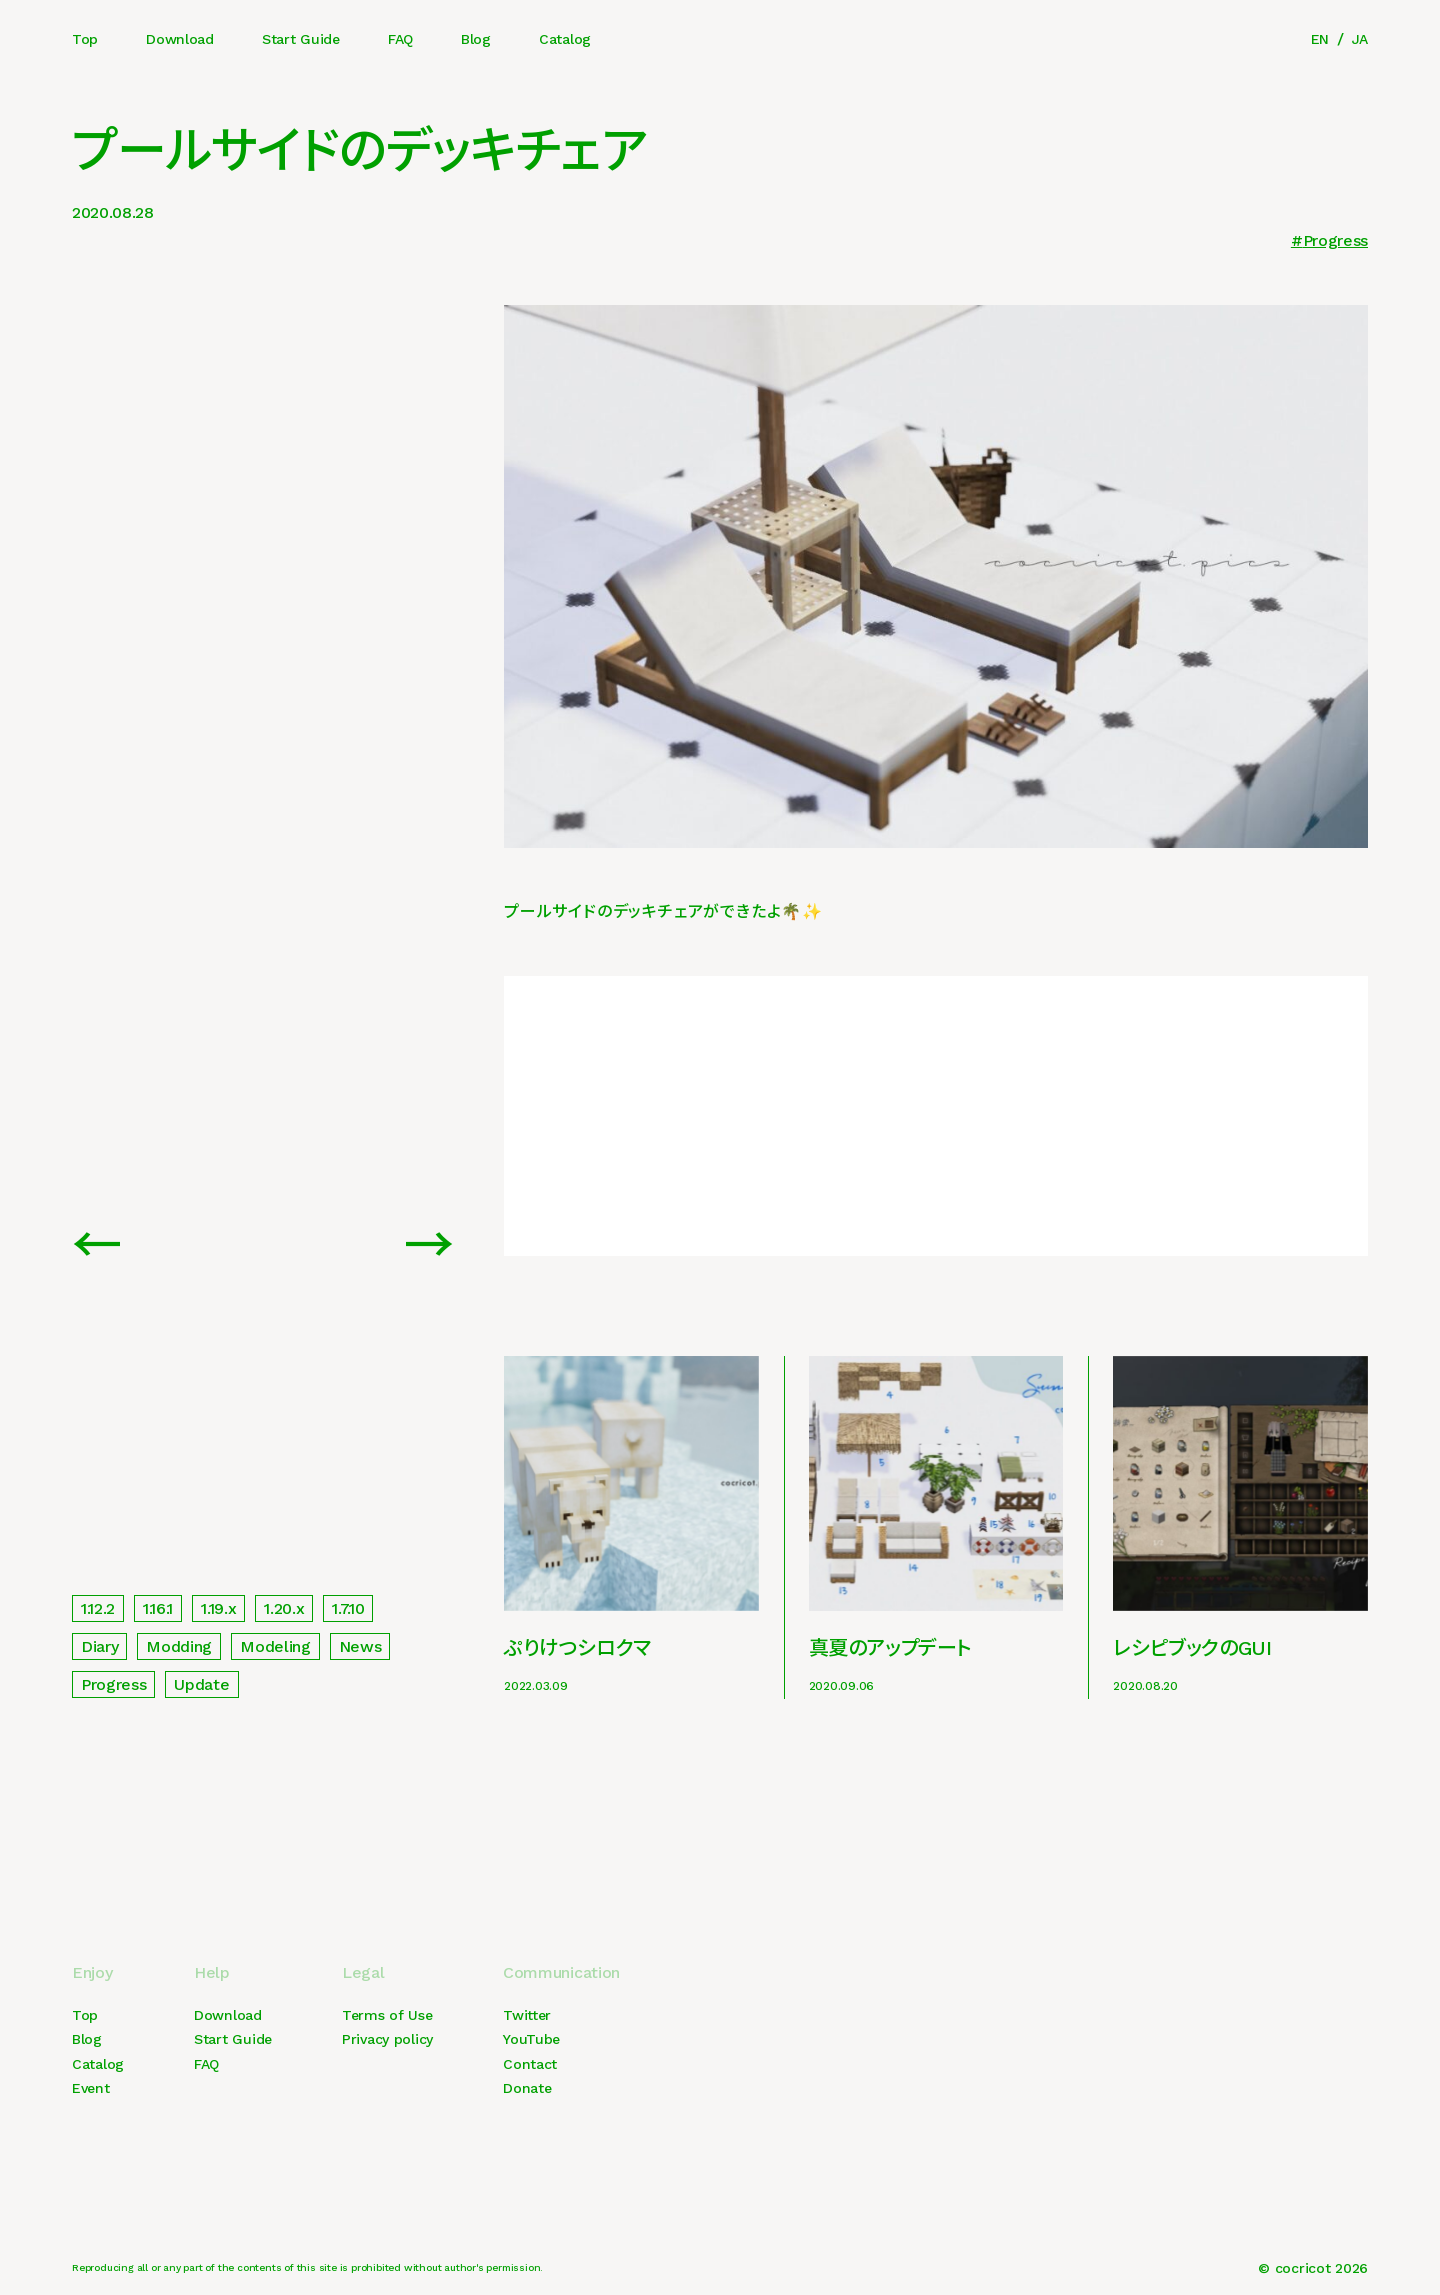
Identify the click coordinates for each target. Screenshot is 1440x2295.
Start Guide (301, 39)
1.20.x (284, 1608)
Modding (179, 1646)
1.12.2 (98, 1608)
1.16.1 (158, 1608)
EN (1320, 39)
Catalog (565, 39)
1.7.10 (348, 1608)
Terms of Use (387, 2015)
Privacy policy (387, 2039)
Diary (99, 1646)
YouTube (531, 2039)
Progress (1335, 240)
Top (85, 39)
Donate (527, 2088)
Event (91, 2088)
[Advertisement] (936, 1116)
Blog (476, 39)
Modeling (275, 1646)
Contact (530, 2064)
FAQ (400, 39)
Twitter (527, 2015)
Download (180, 39)
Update (201, 1684)
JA (1360, 39)
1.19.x (218, 1608)
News (360, 1646)
